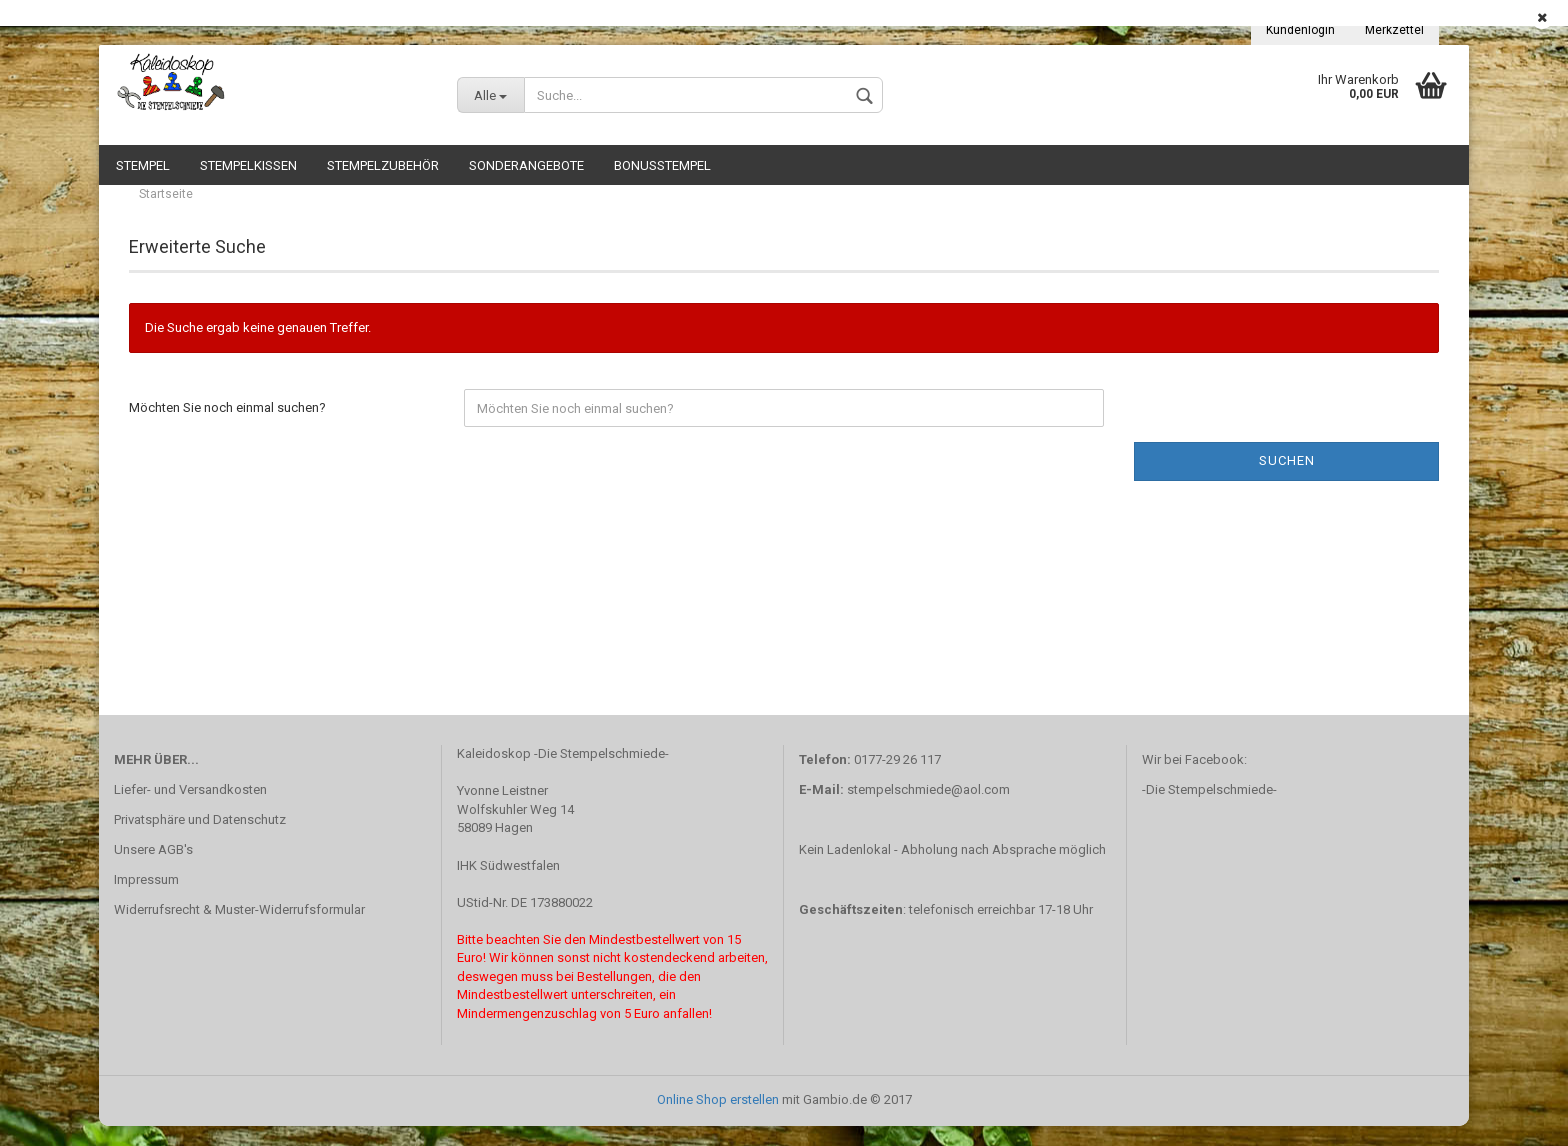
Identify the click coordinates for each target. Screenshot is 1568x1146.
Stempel (143, 165)
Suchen (1287, 480)
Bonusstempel (662, 165)
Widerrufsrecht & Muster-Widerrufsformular (239, 929)
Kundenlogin (1300, 30)
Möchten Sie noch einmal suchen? (227, 427)
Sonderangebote (526, 165)
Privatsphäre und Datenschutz (200, 839)
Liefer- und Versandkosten (190, 809)
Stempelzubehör (383, 165)
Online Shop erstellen (718, 1119)
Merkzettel (1394, 30)
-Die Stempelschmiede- (1209, 809)
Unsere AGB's (153, 869)
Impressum (146, 899)
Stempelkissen (248, 165)
